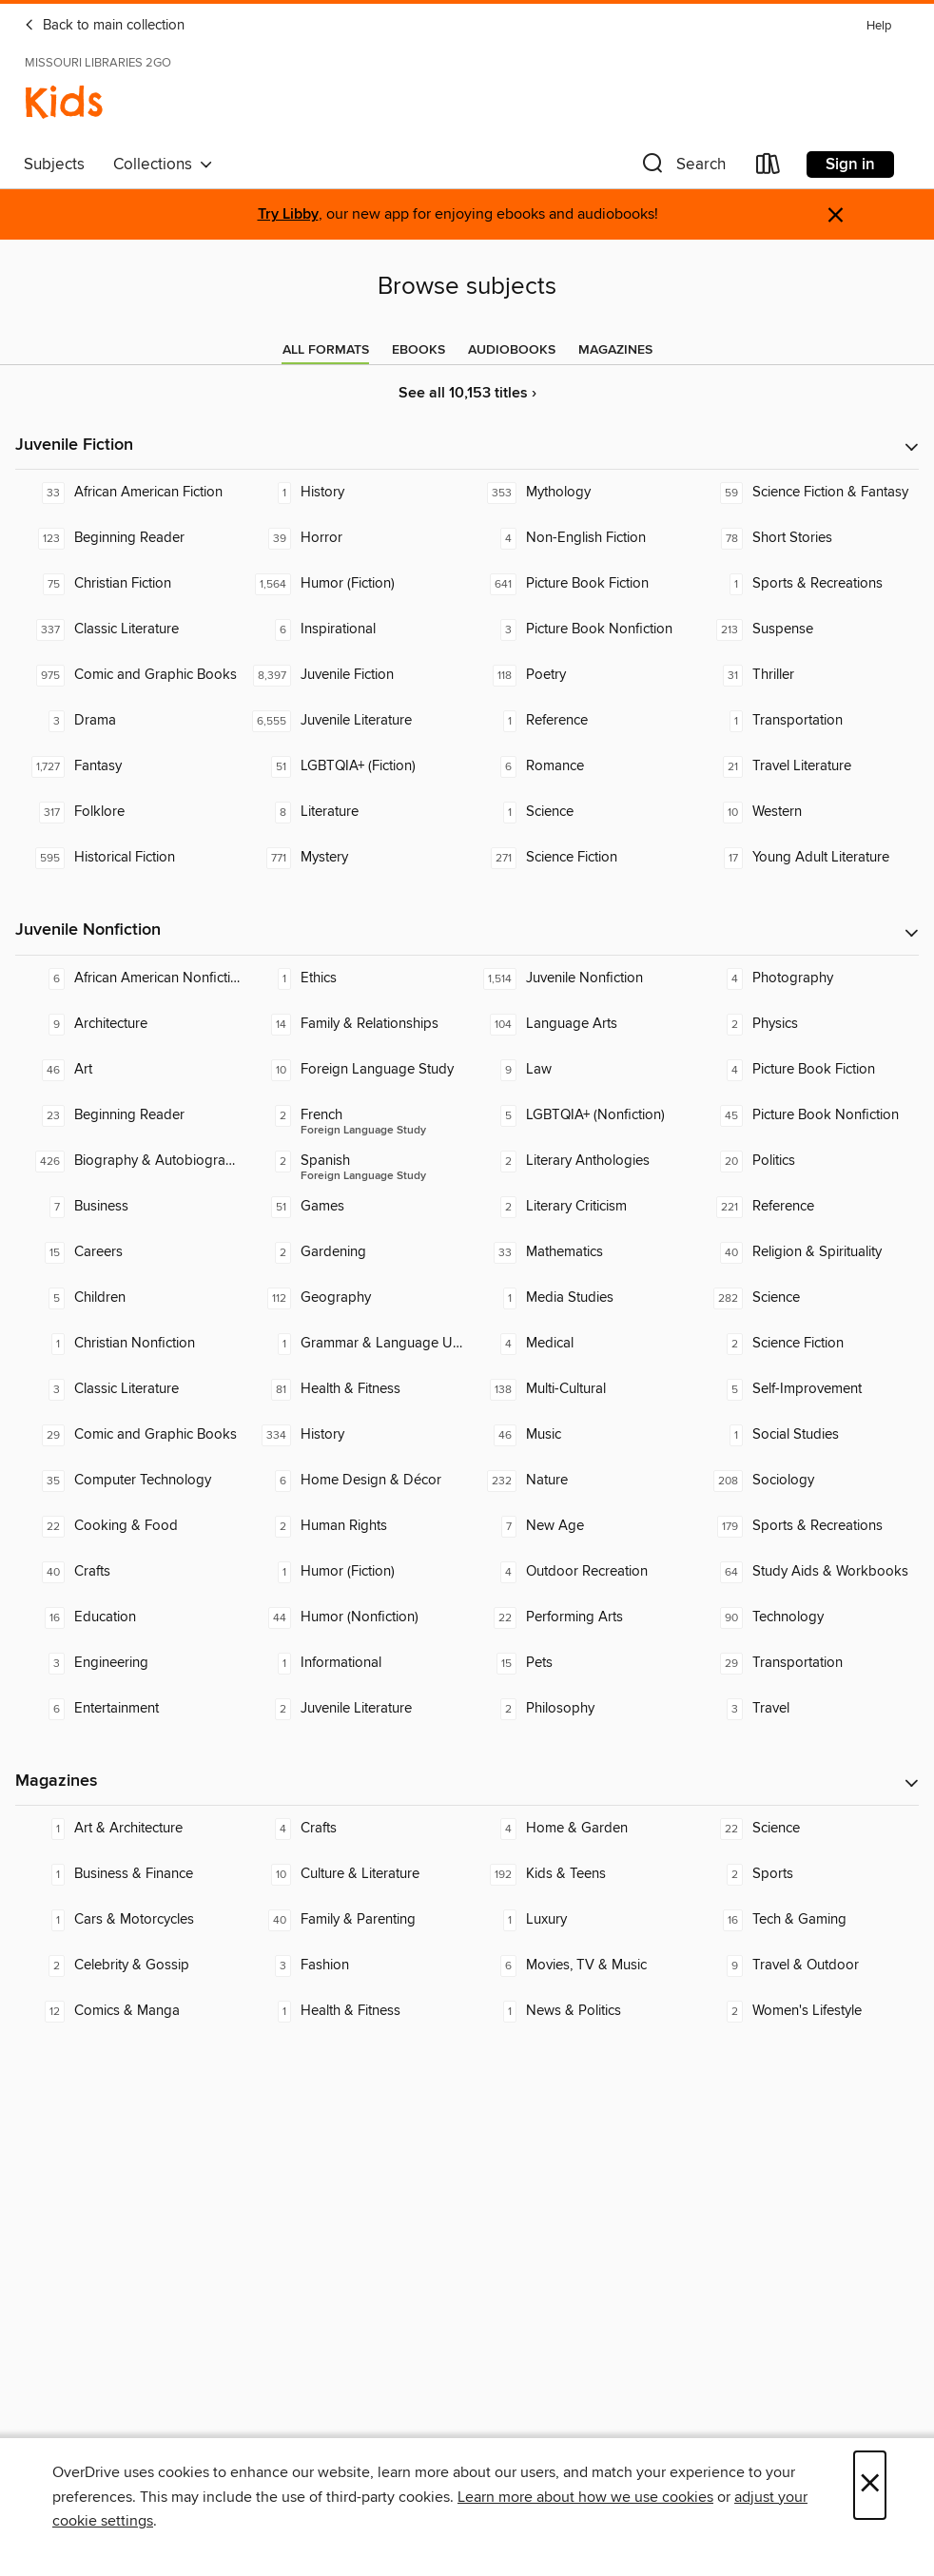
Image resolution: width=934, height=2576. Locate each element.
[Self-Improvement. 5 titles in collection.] (806, 1389)
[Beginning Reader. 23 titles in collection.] (128, 1115)
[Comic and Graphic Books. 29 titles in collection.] (128, 1435)
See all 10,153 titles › (467, 393)
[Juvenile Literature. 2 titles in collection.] (355, 1709)
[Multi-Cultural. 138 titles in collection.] (580, 1389)
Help (878, 26)
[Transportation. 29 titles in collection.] (806, 1663)
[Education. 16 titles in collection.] (128, 1617)
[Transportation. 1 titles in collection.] (806, 721)
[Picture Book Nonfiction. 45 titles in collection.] (806, 1115)
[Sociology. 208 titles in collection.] (806, 1480)
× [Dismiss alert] (836, 215)
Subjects (54, 164)
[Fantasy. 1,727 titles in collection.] (128, 766)
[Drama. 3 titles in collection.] (128, 721)
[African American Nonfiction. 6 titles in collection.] (128, 978)
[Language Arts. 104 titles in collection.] (580, 1024)
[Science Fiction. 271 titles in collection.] (580, 858)
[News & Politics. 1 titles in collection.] (580, 2011)
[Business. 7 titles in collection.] (128, 1207)
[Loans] (768, 167)
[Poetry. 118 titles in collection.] (580, 675)
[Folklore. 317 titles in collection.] (128, 812)
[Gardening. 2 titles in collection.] (355, 1252)
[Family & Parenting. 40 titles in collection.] (355, 1920)
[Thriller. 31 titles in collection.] (806, 675)
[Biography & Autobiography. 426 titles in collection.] (128, 1161)
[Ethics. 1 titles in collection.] (355, 978)
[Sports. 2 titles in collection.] (806, 1874)
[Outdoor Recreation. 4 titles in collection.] (580, 1572)
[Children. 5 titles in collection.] (128, 1298)
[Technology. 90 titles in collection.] (806, 1617)
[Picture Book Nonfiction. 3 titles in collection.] (580, 629)
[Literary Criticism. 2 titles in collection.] (580, 1207)
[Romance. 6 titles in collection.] (580, 766)
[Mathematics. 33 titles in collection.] (580, 1252)
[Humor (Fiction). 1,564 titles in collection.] (355, 584)
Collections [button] (163, 164)
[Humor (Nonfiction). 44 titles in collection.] (355, 1617)
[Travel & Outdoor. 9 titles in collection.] (806, 1965)
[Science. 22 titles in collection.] (806, 1828)
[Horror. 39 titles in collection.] (355, 538)
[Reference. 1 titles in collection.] (580, 721)
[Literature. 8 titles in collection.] (355, 812)
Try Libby (288, 214)
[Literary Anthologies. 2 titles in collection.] (580, 1161)
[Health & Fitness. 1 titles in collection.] (355, 2011)
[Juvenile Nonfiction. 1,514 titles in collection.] (580, 978)
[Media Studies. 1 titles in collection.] (580, 1298)
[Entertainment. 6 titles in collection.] (128, 1709)
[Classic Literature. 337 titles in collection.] (128, 629)
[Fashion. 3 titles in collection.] (355, 1965)
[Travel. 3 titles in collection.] (806, 1709)
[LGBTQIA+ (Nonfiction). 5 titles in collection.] (580, 1115)
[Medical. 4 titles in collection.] (580, 1343)
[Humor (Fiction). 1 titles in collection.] (355, 1572)
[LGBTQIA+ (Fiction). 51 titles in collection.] (355, 766)
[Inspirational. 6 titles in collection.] (355, 629)
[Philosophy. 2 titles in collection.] (580, 1709)
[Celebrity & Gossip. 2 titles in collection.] (128, 1965)
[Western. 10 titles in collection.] (806, 812)
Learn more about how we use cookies (585, 2497)
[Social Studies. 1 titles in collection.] (806, 1435)
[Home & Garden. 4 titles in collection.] (580, 1828)
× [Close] (870, 2485)
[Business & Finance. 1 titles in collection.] (128, 1874)
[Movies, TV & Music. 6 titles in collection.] (580, 1965)
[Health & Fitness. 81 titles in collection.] (355, 1389)
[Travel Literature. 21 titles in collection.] (806, 766)
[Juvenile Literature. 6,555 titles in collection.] (355, 721)
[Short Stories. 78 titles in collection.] (806, 538)
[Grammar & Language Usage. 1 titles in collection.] (355, 1343)
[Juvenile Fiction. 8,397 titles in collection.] (355, 675)
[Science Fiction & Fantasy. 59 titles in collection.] (806, 492)
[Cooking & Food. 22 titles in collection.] (128, 1526)
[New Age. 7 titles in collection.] (580, 1526)
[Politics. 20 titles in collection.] (806, 1161)
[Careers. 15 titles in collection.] (128, 1252)
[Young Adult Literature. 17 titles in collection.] (806, 858)
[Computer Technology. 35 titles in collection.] (128, 1480)
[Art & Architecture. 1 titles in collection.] (128, 1828)
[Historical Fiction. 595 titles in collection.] (128, 858)
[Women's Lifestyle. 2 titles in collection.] (806, 2011)
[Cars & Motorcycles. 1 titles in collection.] (128, 1920)
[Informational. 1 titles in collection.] (355, 1663)
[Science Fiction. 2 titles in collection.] (806, 1343)
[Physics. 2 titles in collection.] (806, 1024)
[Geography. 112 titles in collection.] (355, 1298)
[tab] (325, 350)
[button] (682, 167)
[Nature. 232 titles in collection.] (580, 1480)
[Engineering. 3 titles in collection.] (128, 1663)
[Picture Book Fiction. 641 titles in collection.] (580, 584)
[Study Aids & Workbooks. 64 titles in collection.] (806, 1572)
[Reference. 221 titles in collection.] (806, 1207)
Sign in (850, 164)
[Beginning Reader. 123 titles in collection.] (128, 538)
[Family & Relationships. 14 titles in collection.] (355, 1024)
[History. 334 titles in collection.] (355, 1435)
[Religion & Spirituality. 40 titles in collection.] (806, 1252)
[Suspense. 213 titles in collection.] (806, 629)
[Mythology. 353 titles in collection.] (580, 492)
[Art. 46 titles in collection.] (128, 1070)
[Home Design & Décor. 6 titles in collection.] (355, 1480)
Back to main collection (104, 25)
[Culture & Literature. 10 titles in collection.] (355, 1874)
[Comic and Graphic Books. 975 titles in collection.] (128, 675)
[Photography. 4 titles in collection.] (806, 978)
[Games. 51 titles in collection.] (355, 1207)
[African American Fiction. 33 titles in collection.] (128, 492)
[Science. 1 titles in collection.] (580, 812)
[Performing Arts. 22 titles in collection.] (580, 1617)
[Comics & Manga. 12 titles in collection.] (128, 2011)
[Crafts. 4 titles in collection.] (355, 1828)
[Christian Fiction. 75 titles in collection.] (128, 584)
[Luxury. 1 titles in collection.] (580, 1920)
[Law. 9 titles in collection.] (580, 1070)
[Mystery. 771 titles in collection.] (355, 858)
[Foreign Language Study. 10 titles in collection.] (355, 1070)
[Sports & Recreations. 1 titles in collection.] (806, 584)
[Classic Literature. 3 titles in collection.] (128, 1389)
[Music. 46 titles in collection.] (580, 1435)
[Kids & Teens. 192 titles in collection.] (580, 1874)
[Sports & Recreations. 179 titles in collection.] (806, 1526)
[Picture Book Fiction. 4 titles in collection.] (806, 1070)
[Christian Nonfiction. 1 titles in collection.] (128, 1343)
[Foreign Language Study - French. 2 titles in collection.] (355, 1115)
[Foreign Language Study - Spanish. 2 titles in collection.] (355, 1161)
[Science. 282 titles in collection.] (806, 1298)
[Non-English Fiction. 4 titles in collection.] (580, 538)
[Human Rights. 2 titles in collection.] (355, 1526)
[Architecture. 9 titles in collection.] (128, 1024)
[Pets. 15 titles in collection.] (580, 1663)
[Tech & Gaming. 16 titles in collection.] (806, 1920)
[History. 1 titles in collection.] (355, 492)
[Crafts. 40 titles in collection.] (128, 1572)
